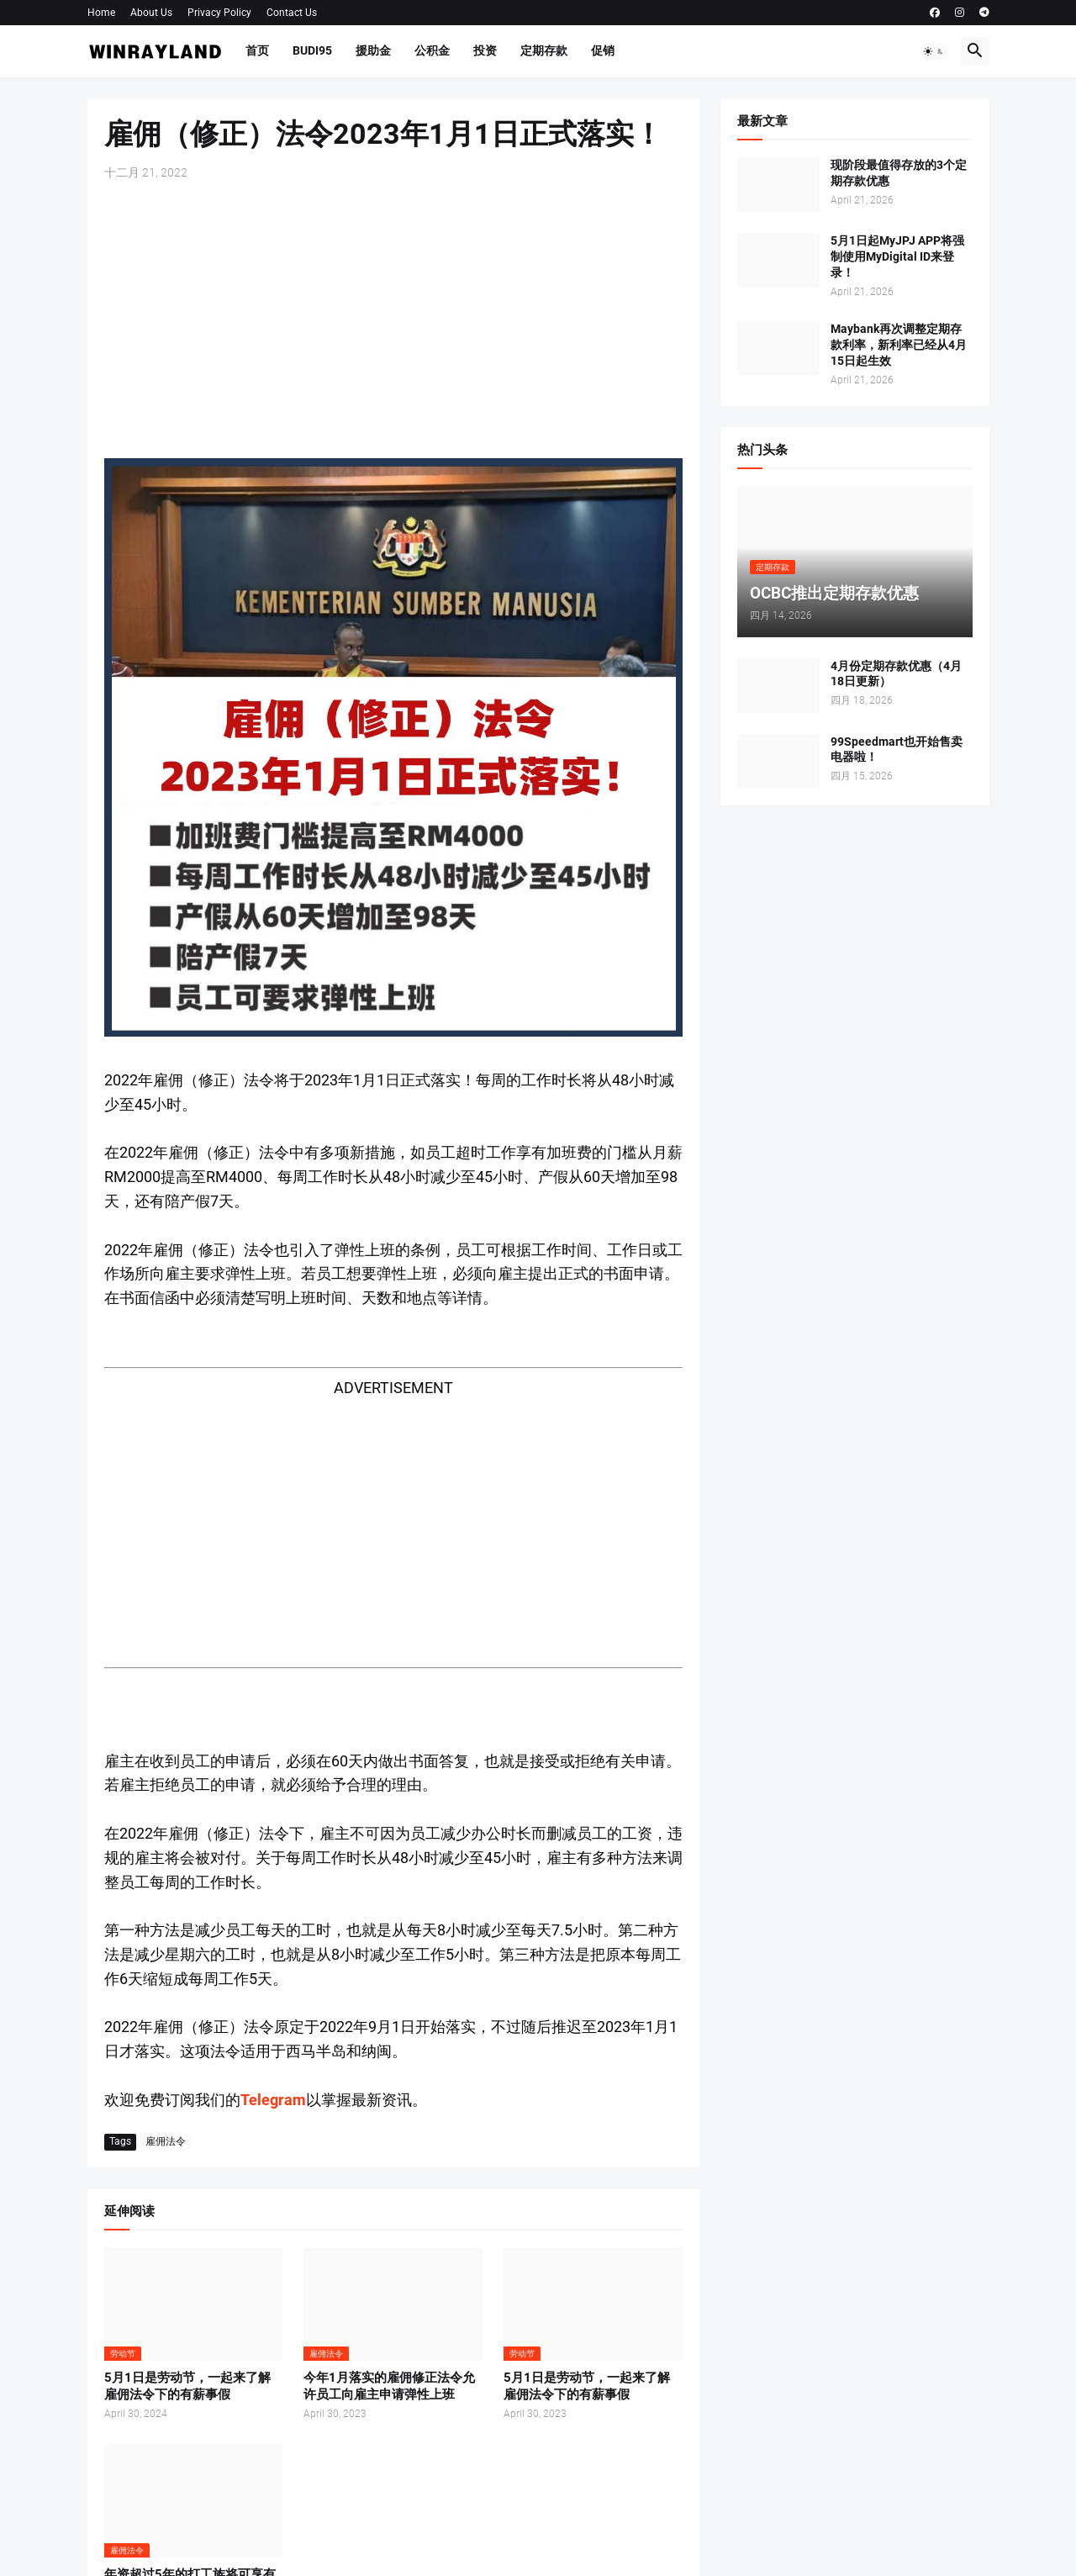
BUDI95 (312, 50)
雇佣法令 (165, 2141)
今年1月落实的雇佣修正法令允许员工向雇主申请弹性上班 (389, 2386)
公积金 (432, 50)
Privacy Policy (219, 12)
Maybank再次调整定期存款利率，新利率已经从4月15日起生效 (899, 344)
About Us (151, 12)
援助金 (373, 50)
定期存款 (543, 50)
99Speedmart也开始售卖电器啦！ (897, 749)
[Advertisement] (393, 319)
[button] (934, 51)
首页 (257, 50)
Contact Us (291, 12)
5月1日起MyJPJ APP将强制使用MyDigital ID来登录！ (897, 256)
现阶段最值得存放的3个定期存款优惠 (899, 172)
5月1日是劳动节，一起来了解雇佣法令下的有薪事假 (187, 2386)
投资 (485, 50)
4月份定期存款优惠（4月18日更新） (896, 674)
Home (101, 12)
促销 (602, 50)
